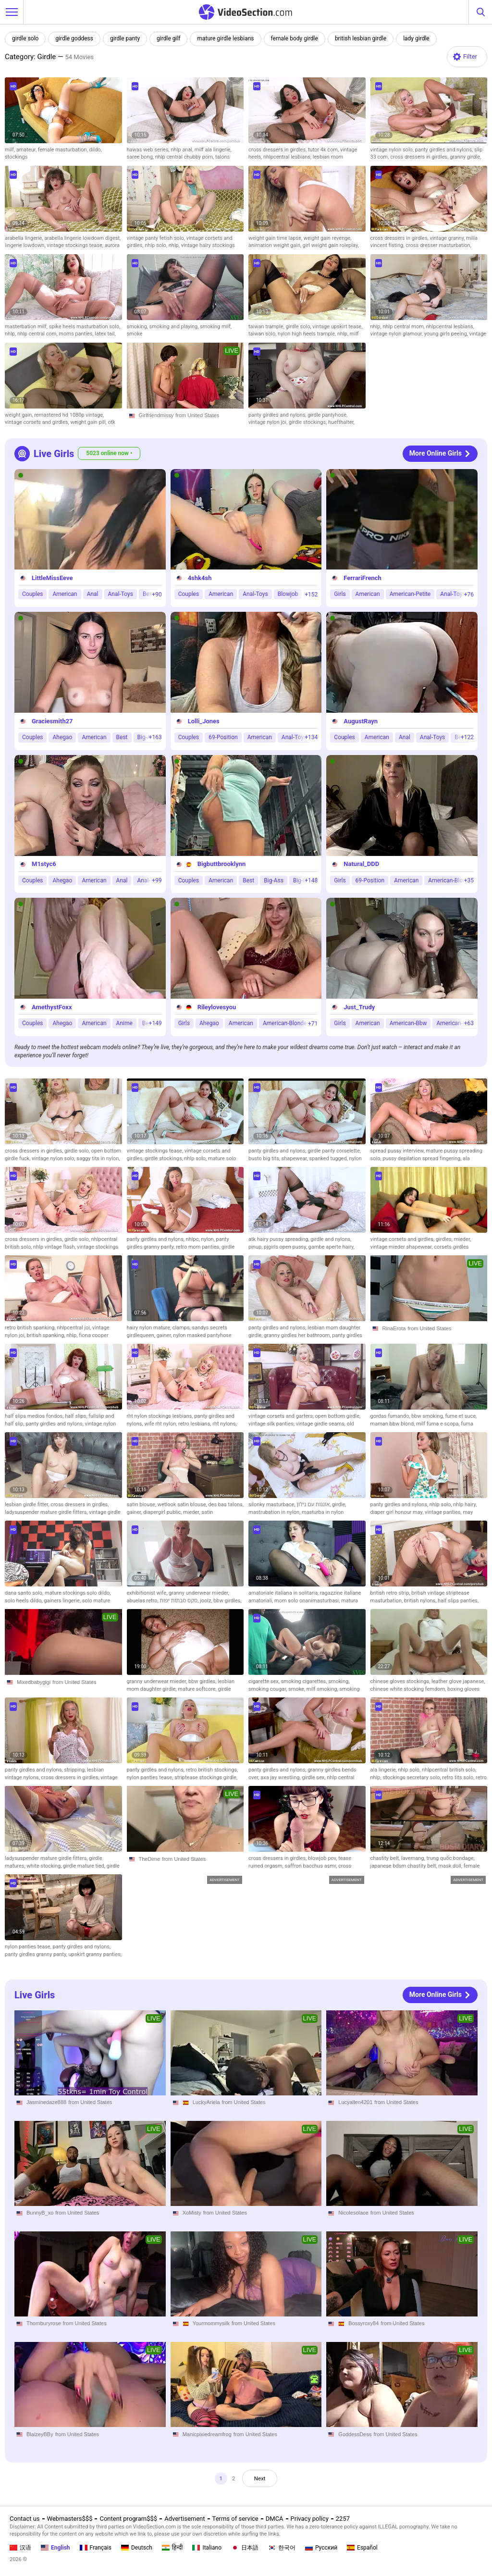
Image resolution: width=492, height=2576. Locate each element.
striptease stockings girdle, (205, 1777)
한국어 (281, 2547)
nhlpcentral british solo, (449, 1770)
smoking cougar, (268, 1689)
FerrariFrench (362, 578)
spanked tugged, (329, 1158)
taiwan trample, (267, 326)
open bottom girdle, (338, 1416)
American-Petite (410, 594)
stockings (16, 157)
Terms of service (235, 2518)
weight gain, (19, 415)
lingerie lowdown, (26, 245)
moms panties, (77, 334)
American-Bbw (408, 1023)
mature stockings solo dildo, (78, 1593)
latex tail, (105, 334)
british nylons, (421, 1601)
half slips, (76, 1416)
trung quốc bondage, (450, 1858)
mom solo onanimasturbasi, (307, 1601)
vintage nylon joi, (268, 422)
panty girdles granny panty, (36, 1954)
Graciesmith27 (52, 721)
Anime (124, 1023)
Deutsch (136, 2547)
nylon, (208, 1239)
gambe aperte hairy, (331, 1247)
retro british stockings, (212, 1770)
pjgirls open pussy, (286, 1247)
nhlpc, (193, 1239)
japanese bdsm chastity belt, (404, 1866)
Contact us (25, 2518)
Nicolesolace (353, 2213)
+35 (469, 880)
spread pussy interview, (398, 1151)
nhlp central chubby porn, (185, 157)
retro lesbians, (195, 1424)
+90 (156, 594)
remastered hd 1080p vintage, (69, 415)
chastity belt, (385, 1858)
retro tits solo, (459, 1777)
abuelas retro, (143, 1601)
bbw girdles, (227, 1601)
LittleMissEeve (52, 578)
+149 (155, 1023)
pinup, (256, 1247)
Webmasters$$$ (70, 2518)
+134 (311, 737)
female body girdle (294, 38)
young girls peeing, (446, 334)
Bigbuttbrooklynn (221, 863)
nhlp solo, (157, 245)
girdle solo (25, 38)
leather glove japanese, (458, 1681)
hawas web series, (149, 150)
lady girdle (416, 38)
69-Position (223, 737)
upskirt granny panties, (94, 1954)
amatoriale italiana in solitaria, (284, 1593)
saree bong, (141, 157)
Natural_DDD (361, 863)
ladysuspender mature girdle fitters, (47, 1512)
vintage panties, (444, 1512)
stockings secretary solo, (412, 1777)
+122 (467, 737)
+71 (313, 1023)
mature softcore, (198, 1689)
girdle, (339, 1504)
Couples (32, 594)
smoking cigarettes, (304, 1681)
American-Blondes (451, 880)
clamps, (182, 1328)
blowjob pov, (323, 1858)
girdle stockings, (308, 422)
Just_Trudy (359, 1007)
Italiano (206, 2547)
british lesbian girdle (360, 38)
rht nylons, (224, 1424)
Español (362, 2547)
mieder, (462, 1239)
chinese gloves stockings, (400, 1681)
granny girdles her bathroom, (298, 1335)
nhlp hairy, (465, 1504)
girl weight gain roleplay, (331, 245)
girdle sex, (314, 1777)
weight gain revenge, (328, 238)
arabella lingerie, (24, 238)
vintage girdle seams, (321, 1424)
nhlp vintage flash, (55, 1247)
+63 (469, 1023)
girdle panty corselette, (334, 1151)
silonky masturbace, (272, 1504)
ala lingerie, (384, 1770)
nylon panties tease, (151, 1777)
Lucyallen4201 (355, 2102)
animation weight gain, (275, 245)
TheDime (149, 1859)
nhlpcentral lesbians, (288, 157)
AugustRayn (361, 721)
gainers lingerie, (63, 1601)
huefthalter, (341, 422)
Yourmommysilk (211, 2324)
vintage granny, (448, 238)
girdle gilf (168, 38)
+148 (311, 880)
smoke (135, 334)
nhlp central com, (38, 334)
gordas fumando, (391, 1416)
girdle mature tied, (85, 1866)
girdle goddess (74, 38)
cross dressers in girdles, (278, 150)
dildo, (95, 150)
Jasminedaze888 (46, 2102)
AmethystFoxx (52, 1007)
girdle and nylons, (330, 1239)
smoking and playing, (174, 326)
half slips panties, (458, 1601)
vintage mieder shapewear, (402, 1247)
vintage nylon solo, (392, 150)
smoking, (138, 326)
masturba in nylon (323, 1512)
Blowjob (288, 594)
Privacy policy (310, 2518)
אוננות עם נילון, (314, 1504)
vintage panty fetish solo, (156, 238)
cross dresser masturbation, (438, 245)
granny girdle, (465, 157)
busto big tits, (265, 1158)
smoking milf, (216, 326)
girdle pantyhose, (327, 415)
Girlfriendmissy (156, 415)
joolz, (206, 1601)
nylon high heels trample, (307, 334)
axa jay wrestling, (281, 1777)
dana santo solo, (25, 1593)
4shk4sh (200, 578)
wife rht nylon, (161, 1424)
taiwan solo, (263, 334)
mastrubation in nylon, (275, 1512)
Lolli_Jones (204, 721)
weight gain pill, (89, 422)
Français (95, 2547)
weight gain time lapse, (276, 238)
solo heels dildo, (24, 1601)
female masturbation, (63, 150)
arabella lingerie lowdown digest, (82, 238)
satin (207, 1512)
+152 (311, 594)
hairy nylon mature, (149, 1328)
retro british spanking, (31, 1328)
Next (261, 2479)
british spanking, (47, 1335)
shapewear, (295, 1158)
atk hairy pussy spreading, (279, 1239)
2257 (343, 2518)
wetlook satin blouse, (183, 1504)
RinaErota (394, 1328)
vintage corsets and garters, (281, 1416)
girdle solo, (299, 326)
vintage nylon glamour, (397, 334)
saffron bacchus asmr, (311, 1866)
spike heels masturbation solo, (85, 326)
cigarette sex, (264, 1681)
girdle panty (125, 38)
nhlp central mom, (404, 326)
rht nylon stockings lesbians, (161, 1416)
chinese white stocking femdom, (408, 1689)
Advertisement (184, 2518)
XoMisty (192, 2213)
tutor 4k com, (324, 150)
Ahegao (62, 737)
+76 (469, 594)
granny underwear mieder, (199, 1593)
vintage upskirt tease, (337, 326)
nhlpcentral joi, (74, 1328)
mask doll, (450, 1866)
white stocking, (44, 1866)
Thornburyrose (43, 2324)
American (64, 594)
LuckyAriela (206, 2102)
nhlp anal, (183, 150)
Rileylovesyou (216, 1007)
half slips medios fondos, (35, 1416)
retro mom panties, (198, 1247)
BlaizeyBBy (39, 2434)
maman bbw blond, (393, 1424)
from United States (197, 415)
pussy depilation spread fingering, (422, 1158)
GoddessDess (354, 2434)
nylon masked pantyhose (202, 1335)
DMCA (274, 2518)
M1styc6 (44, 863)
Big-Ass (273, 880)
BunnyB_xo (39, 2213)
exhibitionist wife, (148, 1593)
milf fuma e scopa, (438, 1424)
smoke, (297, 1689)
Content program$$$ (128, 2518)
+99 (156, 880)
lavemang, (413, 1858)
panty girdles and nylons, (444, 150)
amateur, (27, 150)
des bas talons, (225, 1504)
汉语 (20, 2547)
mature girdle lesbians (225, 38)
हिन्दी (172, 2547)
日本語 (244, 2547)
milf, (10, 150)
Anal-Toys (120, 594)
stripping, (75, 1770)
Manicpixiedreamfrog (207, 2434)
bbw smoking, (428, 1416)
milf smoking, (323, 1689)
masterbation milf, (27, 326)
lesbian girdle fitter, (27, 1504)
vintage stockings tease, (75, 245)
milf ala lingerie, (213, 150)
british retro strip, (391, 1593)
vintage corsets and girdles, (37, 422)
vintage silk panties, (272, 1424)
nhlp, (175, 245)
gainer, (165, 1335)
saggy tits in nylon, (98, 1158)
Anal (92, 594)
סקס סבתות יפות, (180, 1601)
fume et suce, (461, 1416)
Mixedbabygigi (33, 1682)
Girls (339, 594)
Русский (321, 2547)
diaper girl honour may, (397, 1512)
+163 (155, 737)
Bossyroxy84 (363, 2324)
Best (122, 737)
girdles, (445, 1239)
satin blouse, (142, 1504)
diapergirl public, (163, 1512)
